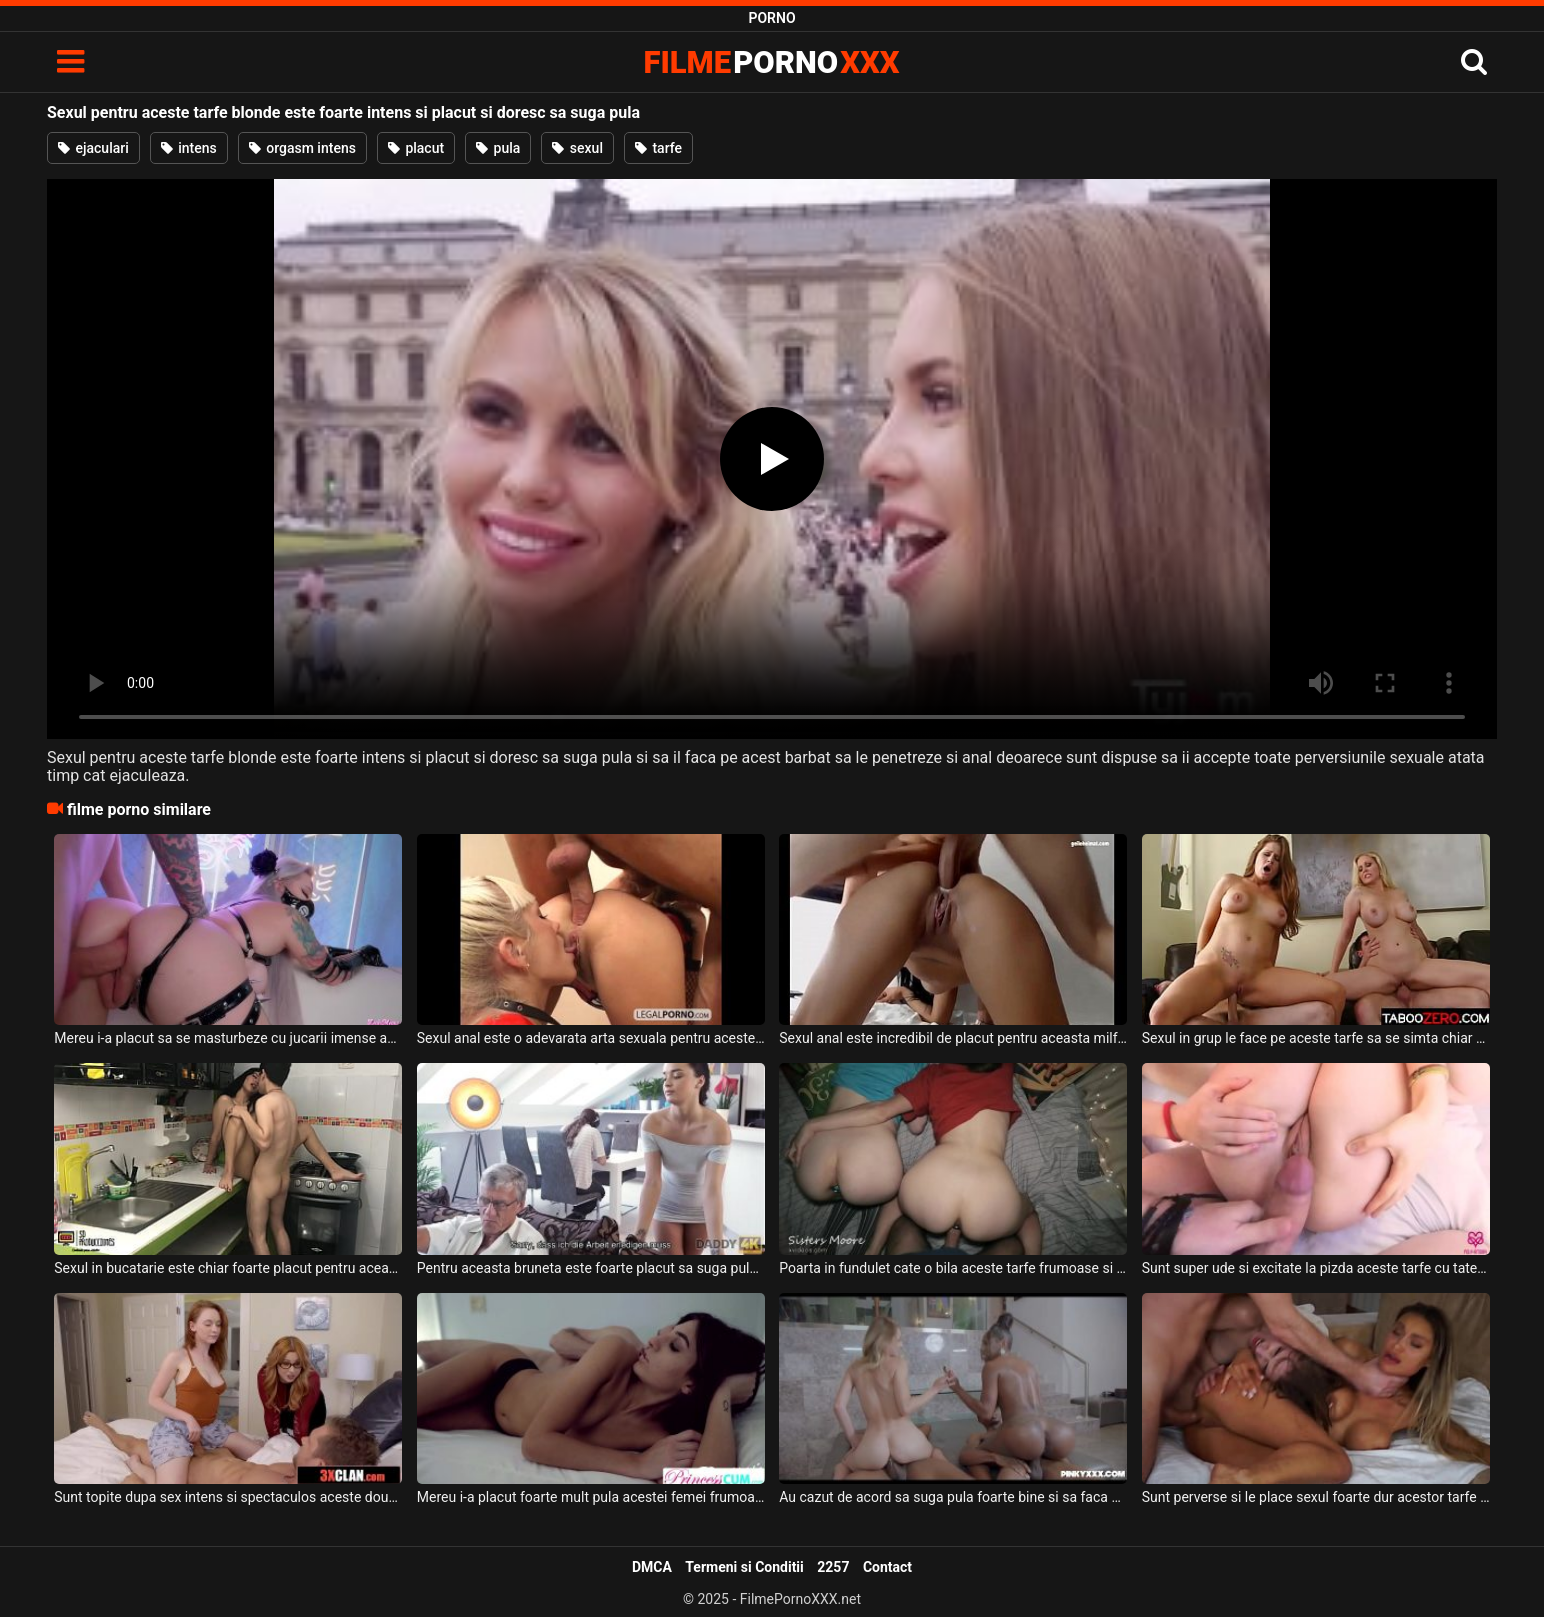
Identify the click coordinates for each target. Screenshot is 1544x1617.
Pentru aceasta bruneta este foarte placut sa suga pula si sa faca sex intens (591, 1268)
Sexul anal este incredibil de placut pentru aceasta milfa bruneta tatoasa (953, 1038)
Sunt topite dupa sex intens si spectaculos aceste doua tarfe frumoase (228, 1497)
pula (498, 148)
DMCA (652, 1567)
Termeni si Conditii (744, 1567)
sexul (577, 148)
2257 (833, 1567)
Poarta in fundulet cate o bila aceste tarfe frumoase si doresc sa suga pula (953, 1268)
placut (416, 148)
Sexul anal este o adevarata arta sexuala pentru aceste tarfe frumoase (591, 1038)
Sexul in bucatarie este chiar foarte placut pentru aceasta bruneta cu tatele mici (228, 1268)
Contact (887, 1567)
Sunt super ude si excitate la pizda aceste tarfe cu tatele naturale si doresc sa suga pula (1316, 1268)
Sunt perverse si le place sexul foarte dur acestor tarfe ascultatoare (1316, 1497)
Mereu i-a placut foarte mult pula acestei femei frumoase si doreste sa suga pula (591, 1497)
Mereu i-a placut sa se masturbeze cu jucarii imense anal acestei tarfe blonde (228, 1038)
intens (189, 148)
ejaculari (93, 148)
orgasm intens (302, 148)
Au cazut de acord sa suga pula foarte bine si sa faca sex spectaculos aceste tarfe (953, 1497)
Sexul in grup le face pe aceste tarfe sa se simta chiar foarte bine (1316, 1038)
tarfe (658, 148)
